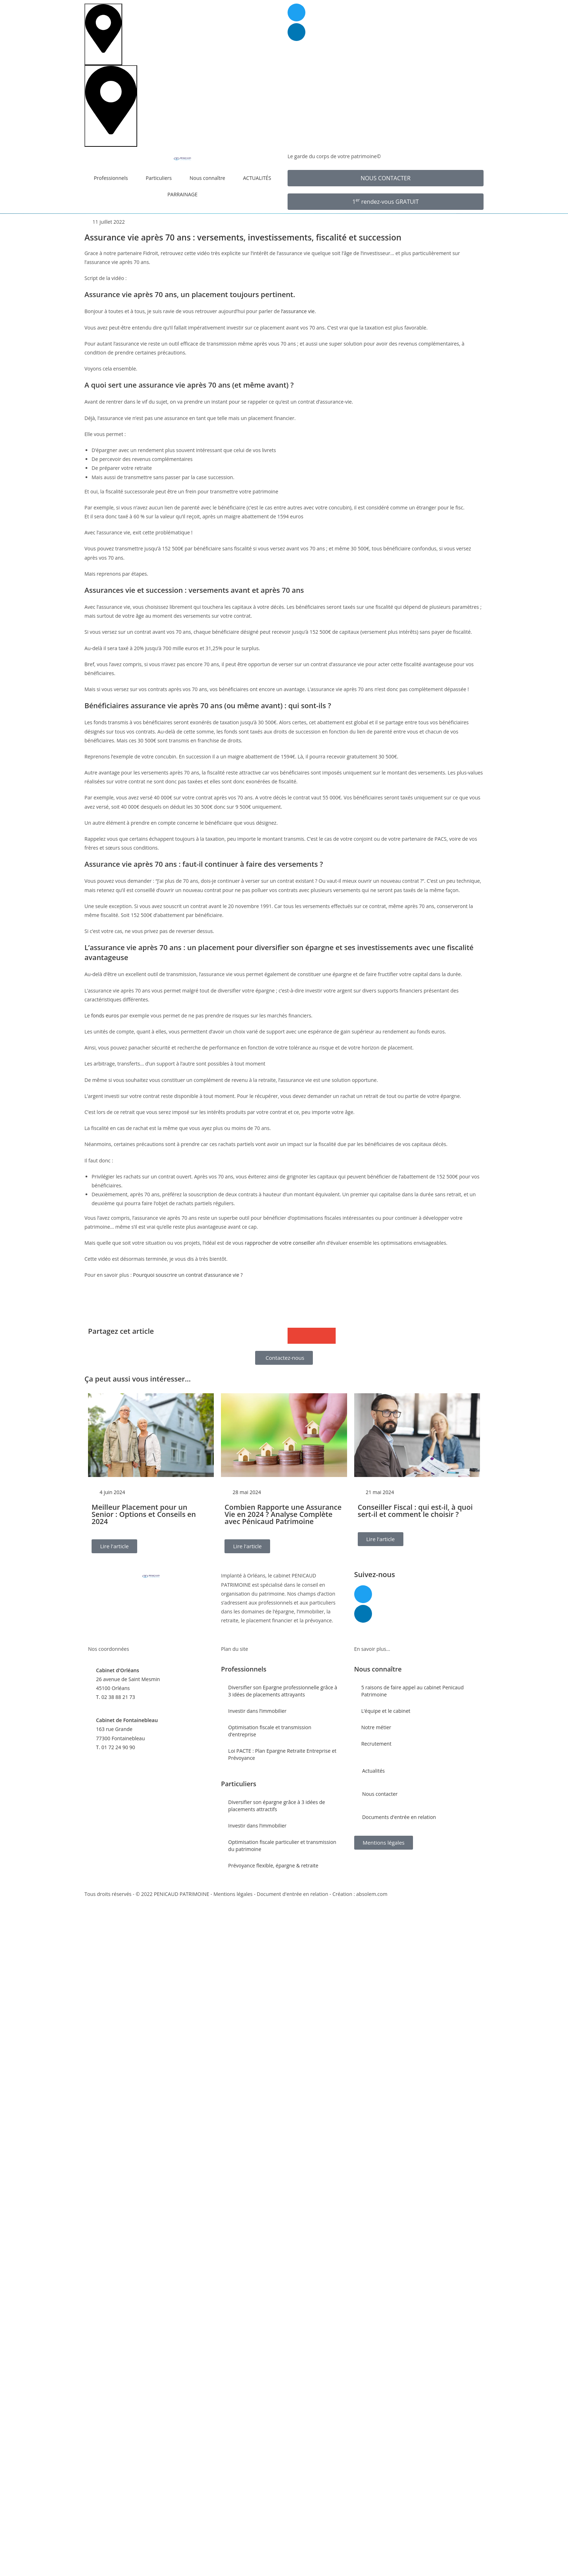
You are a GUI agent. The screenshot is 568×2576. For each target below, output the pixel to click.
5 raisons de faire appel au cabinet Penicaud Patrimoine (412, 1691)
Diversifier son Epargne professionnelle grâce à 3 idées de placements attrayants (282, 1691)
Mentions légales (233, 1894)
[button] (296, 1336)
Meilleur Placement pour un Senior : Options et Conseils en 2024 (144, 1514)
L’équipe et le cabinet (385, 1710)
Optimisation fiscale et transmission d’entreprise (269, 1731)
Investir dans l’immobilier (257, 1710)
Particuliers (160, 178)
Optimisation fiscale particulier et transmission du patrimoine (282, 1845)
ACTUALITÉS (257, 178)
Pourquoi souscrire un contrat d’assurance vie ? (188, 1274)
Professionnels (112, 178)
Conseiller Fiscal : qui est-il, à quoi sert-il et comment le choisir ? (415, 1510)
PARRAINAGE (182, 194)
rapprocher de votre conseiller (280, 1242)
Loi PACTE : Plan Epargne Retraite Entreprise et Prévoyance (282, 1754)
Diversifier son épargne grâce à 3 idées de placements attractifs (276, 1806)
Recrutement (376, 1743)
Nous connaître (209, 178)
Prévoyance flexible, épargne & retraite (273, 1865)
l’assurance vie (298, 311)
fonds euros (105, 1015)
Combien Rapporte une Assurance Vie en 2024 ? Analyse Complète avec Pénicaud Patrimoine (282, 1514)
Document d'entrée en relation (293, 1894)
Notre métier (376, 1727)
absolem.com (372, 1894)
